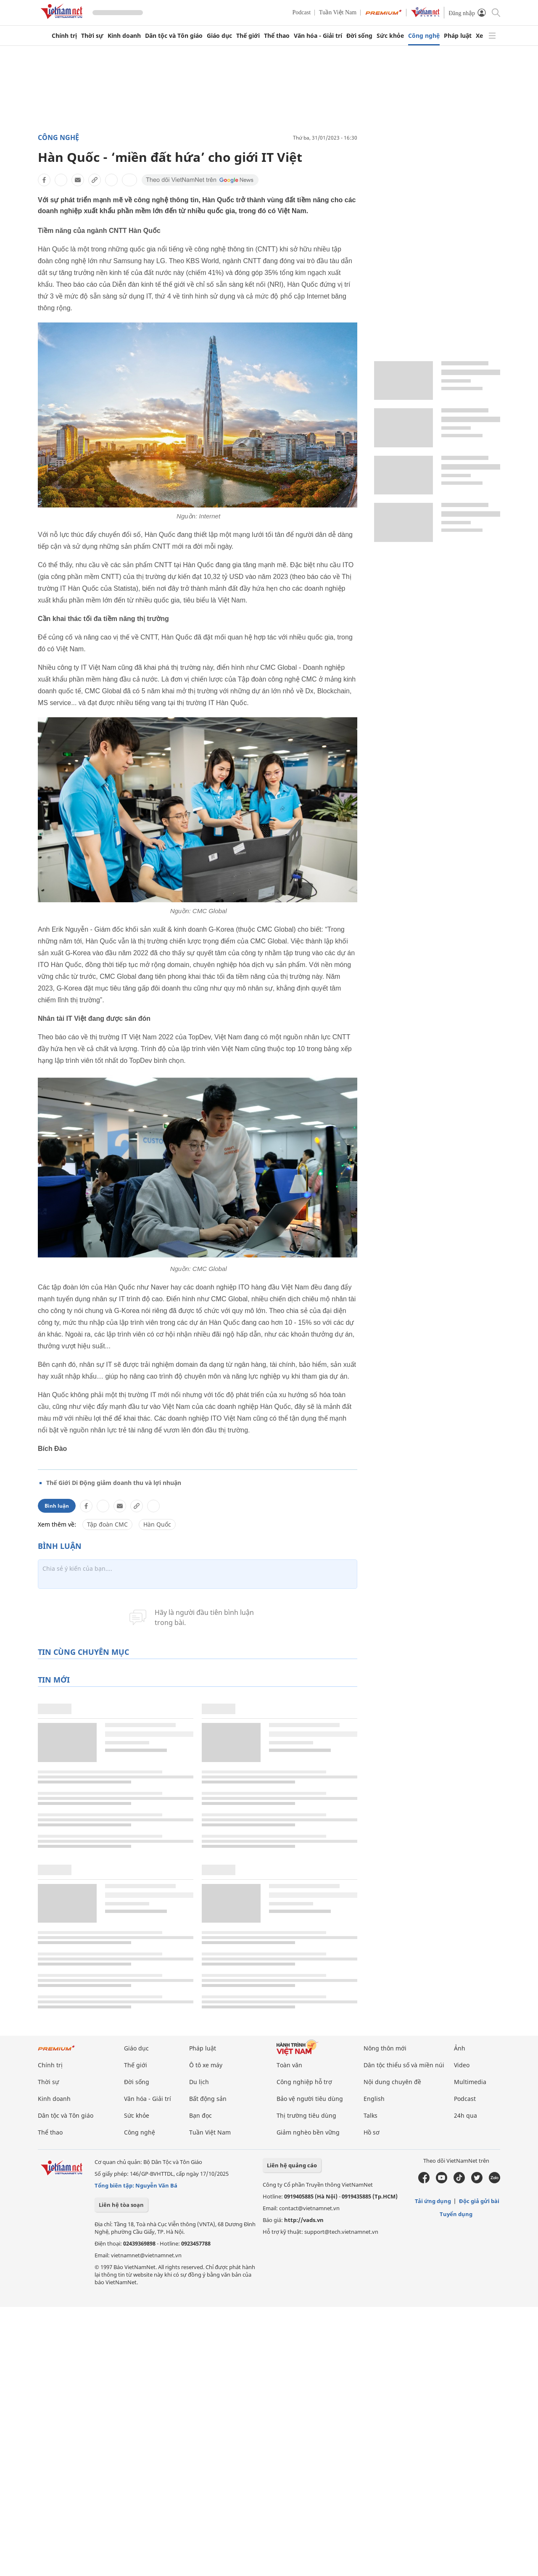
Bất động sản (208, 2099)
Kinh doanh (124, 36)
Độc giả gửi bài (479, 2201)
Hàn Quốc (157, 1524)
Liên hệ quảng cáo (292, 2165)
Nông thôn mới (385, 2048)
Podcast (302, 12)
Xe (479, 36)
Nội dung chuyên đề (392, 2082)
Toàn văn (289, 2065)
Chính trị (64, 36)
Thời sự (92, 36)
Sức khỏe (390, 36)
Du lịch (199, 2082)
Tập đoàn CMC (107, 1524)
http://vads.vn (304, 2220)
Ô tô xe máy (205, 2065)
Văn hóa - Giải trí (318, 36)
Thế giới (248, 36)
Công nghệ (424, 36)
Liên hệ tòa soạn (121, 2205)
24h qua (465, 2115)
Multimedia (470, 2082)
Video (461, 2065)
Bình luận (57, 1505)
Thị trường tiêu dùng (306, 2115)
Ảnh (459, 2048)
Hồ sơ (372, 2132)
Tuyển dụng (456, 2214)
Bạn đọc (200, 2115)
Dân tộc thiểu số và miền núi (404, 2065)
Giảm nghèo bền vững (308, 2132)
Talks (370, 2115)
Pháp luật (458, 36)
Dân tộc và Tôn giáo (174, 36)
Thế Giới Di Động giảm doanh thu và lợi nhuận (113, 1483)
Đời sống (359, 36)
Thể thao (277, 36)
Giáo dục (219, 36)
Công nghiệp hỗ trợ (304, 2082)
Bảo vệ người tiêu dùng (310, 2099)
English (374, 2099)
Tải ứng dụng (433, 2201)
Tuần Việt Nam (337, 12)
